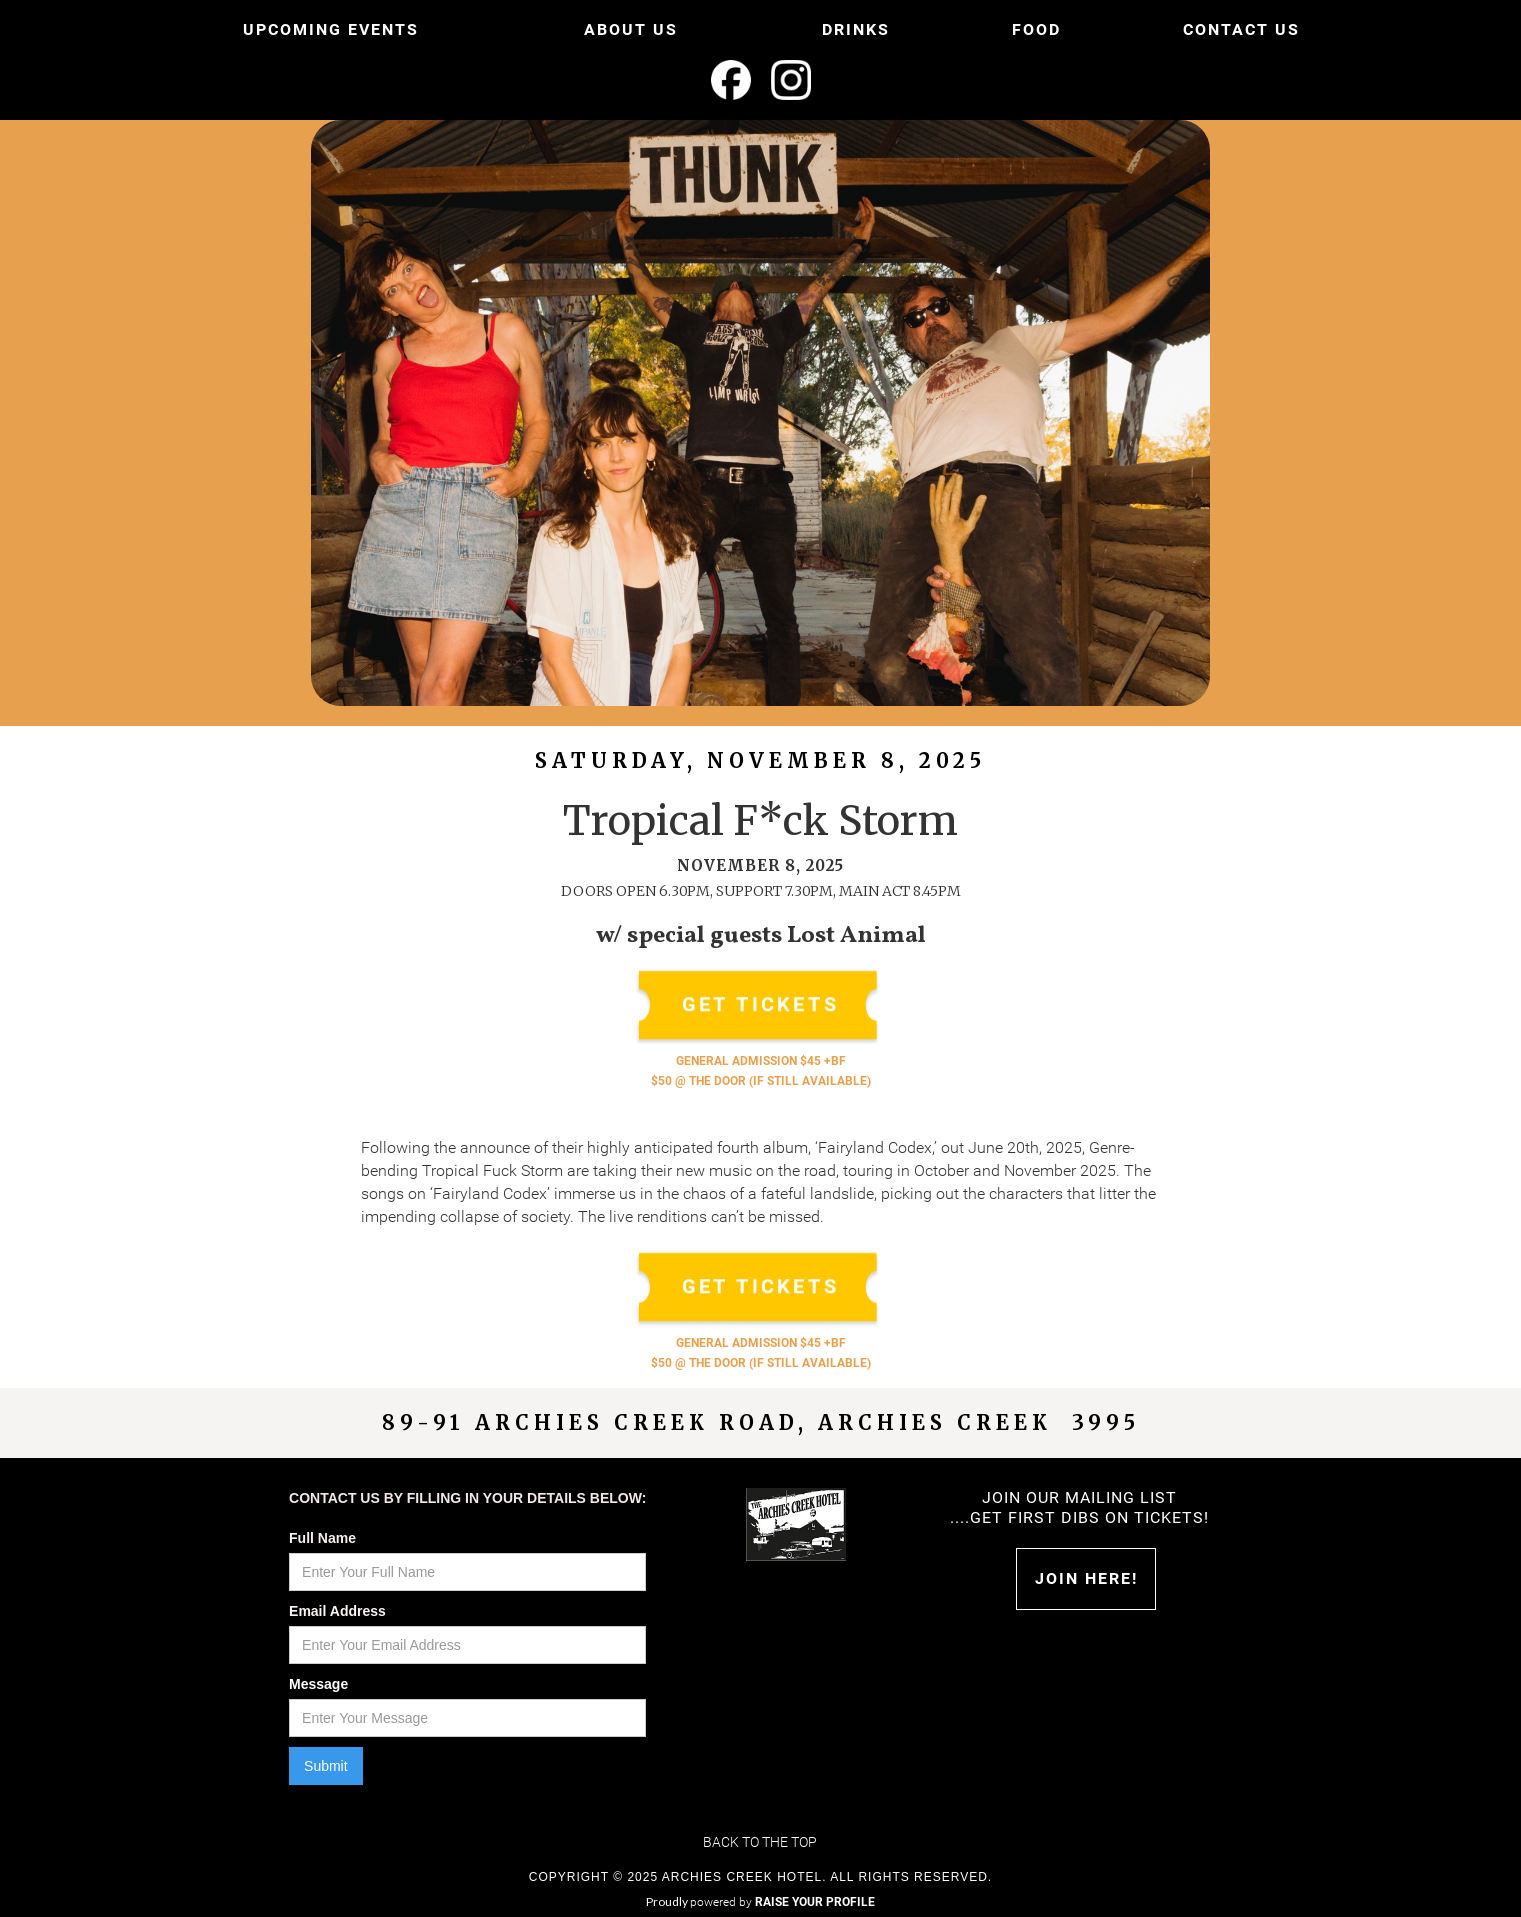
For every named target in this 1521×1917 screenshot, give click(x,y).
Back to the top (760, 1842)
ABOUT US (631, 29)
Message (318, 1684)
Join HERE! (1086, 1578)
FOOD (1036, 29)
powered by (782, 1902)
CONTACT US (1241, 29)
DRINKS (856, 29)
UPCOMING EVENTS (331, 29)
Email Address (337, 1611)
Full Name (322, 1538)
